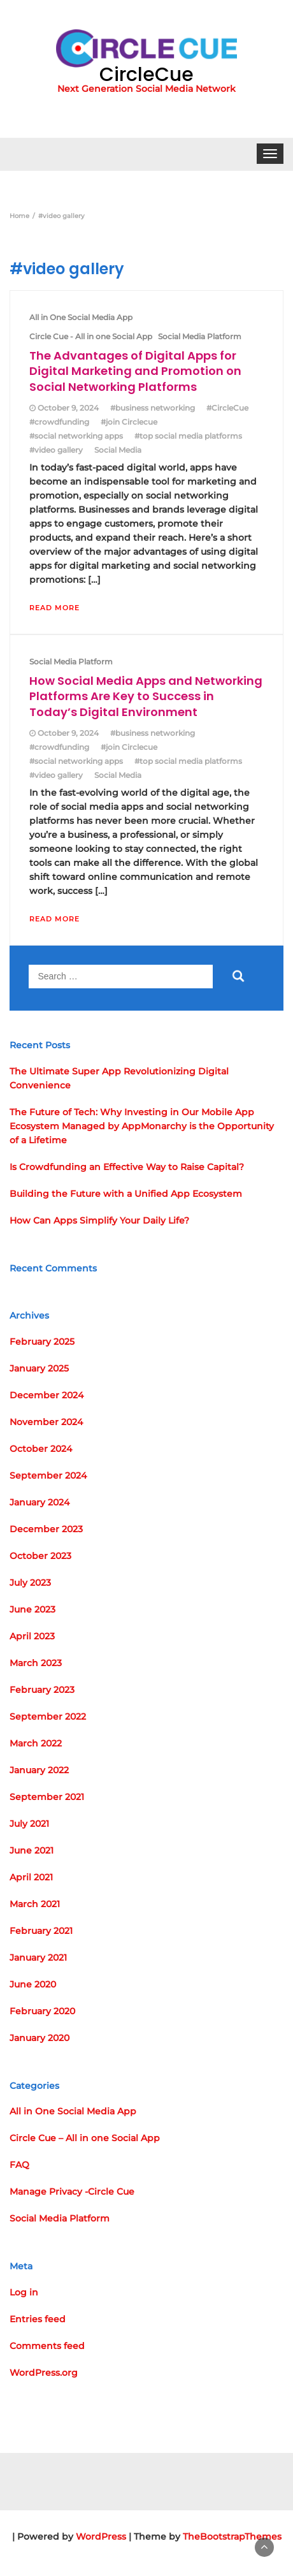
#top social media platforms (188, 436)
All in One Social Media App (80, 317)
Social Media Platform (199, 336)
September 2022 (48, 1716)
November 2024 (46, 1422)
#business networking (152, 408)
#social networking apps (76, 436)
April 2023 (32, 1636)
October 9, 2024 (68, 408)
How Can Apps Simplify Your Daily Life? (99, 1220)
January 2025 (39, 1368)
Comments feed (47, 2346)
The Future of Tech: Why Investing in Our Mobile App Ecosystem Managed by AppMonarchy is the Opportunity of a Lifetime (142, 1126)
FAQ (19, 2164)
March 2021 (35, 1904)
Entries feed (38, 2319)
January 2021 (38, 1957)
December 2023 (46, 1529)
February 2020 (42, 2011)
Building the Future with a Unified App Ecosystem (126, 1193)
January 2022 (39, 1770)
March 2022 (36, 1743)
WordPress (101, 2536)
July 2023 (30, 1582)
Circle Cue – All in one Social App (85, 2138)
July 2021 (29, 1823)
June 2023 (32, 1609)
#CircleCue (227, 408)
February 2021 (41, 1930)
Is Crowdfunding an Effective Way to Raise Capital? (127, 1167)
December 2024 (46, 1395)
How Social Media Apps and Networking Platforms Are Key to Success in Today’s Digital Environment (145, 696)
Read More (54, 607)
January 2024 (39, 1502)
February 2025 (42, 1341)
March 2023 (36, 1663)
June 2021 (32, 1850)
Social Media (117, 450)
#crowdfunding (59, 422)
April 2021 (31, 1877)
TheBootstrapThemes (232, 2536)
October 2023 (40, 1556)
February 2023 (42, 1689)
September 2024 (48, 1475)
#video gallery (56, 450)
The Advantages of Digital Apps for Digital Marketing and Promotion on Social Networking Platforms (135, 371)
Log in (24, 2292)
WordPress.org (44, 2372)
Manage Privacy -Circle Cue (72, 2191)
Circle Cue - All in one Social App (90, 336)
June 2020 (33, 1984)
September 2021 (47, 1797)
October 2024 (41, 1448)
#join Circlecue (129, 422)
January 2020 (39, 2038)
